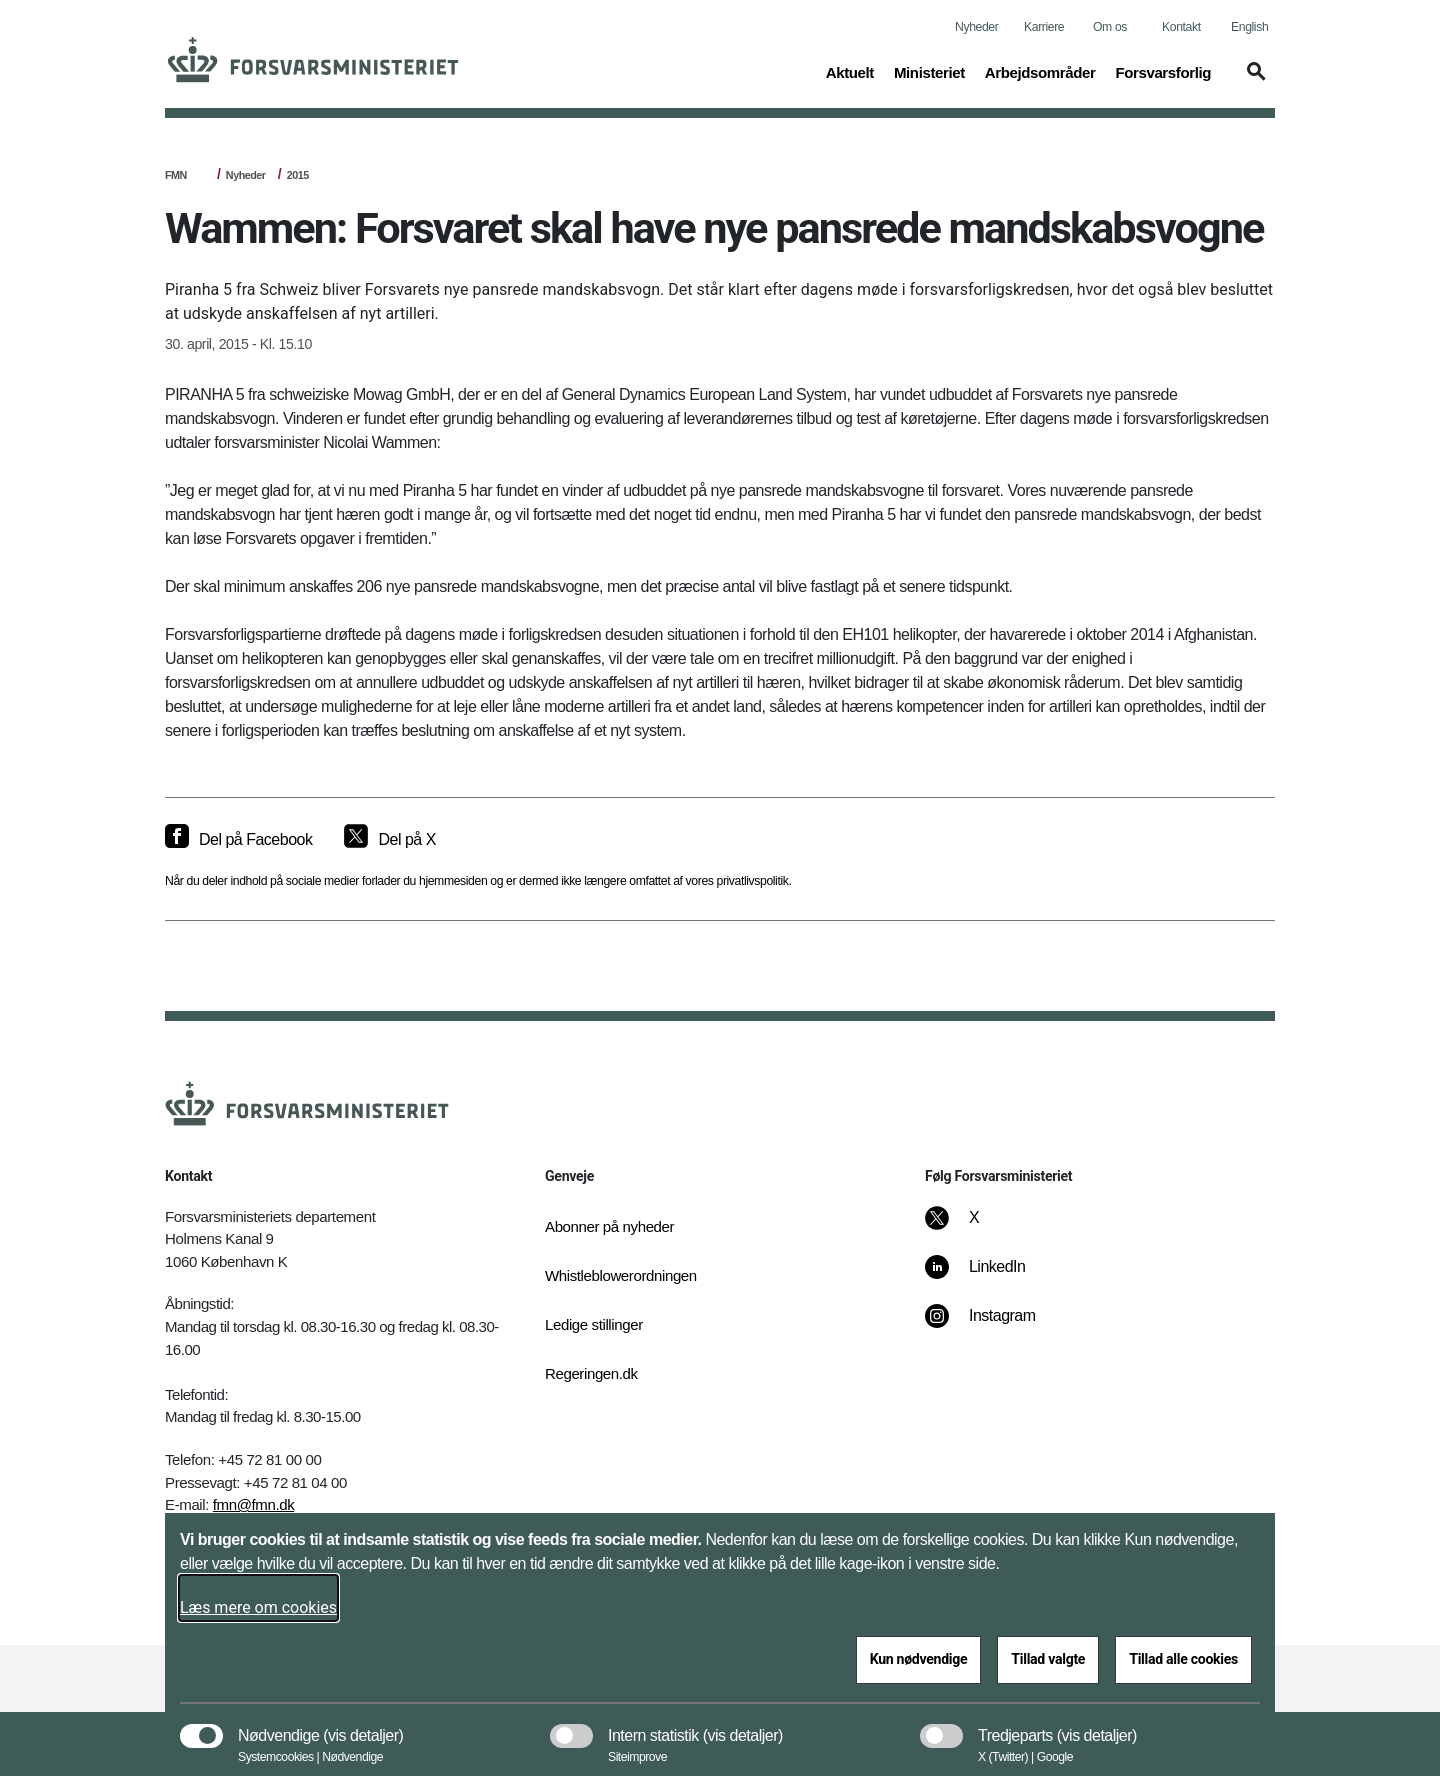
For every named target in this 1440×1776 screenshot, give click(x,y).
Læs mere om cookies (258, 1607)
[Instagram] (994, 1326)
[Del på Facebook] (238, 840)
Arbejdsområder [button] (1040, 71)
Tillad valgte (1048, 1659)
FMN (176, 175)
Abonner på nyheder (609, 1226)
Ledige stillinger (594, 1324)
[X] (975, 1228)
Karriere (1044, 27)
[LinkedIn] (989, 1277)
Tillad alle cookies (1183, 1659)
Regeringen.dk (591, 1373)
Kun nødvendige (919, 1659)
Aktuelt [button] (850, 71)
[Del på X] (389, 840)
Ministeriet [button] (929, 71)
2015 (298, 175)
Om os (1110, 27)
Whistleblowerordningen (621, 1275)
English (1249, 27)
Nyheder (976, 27)
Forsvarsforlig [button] (1163, 71)
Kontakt (1181, 27)
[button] (1253, 81)
